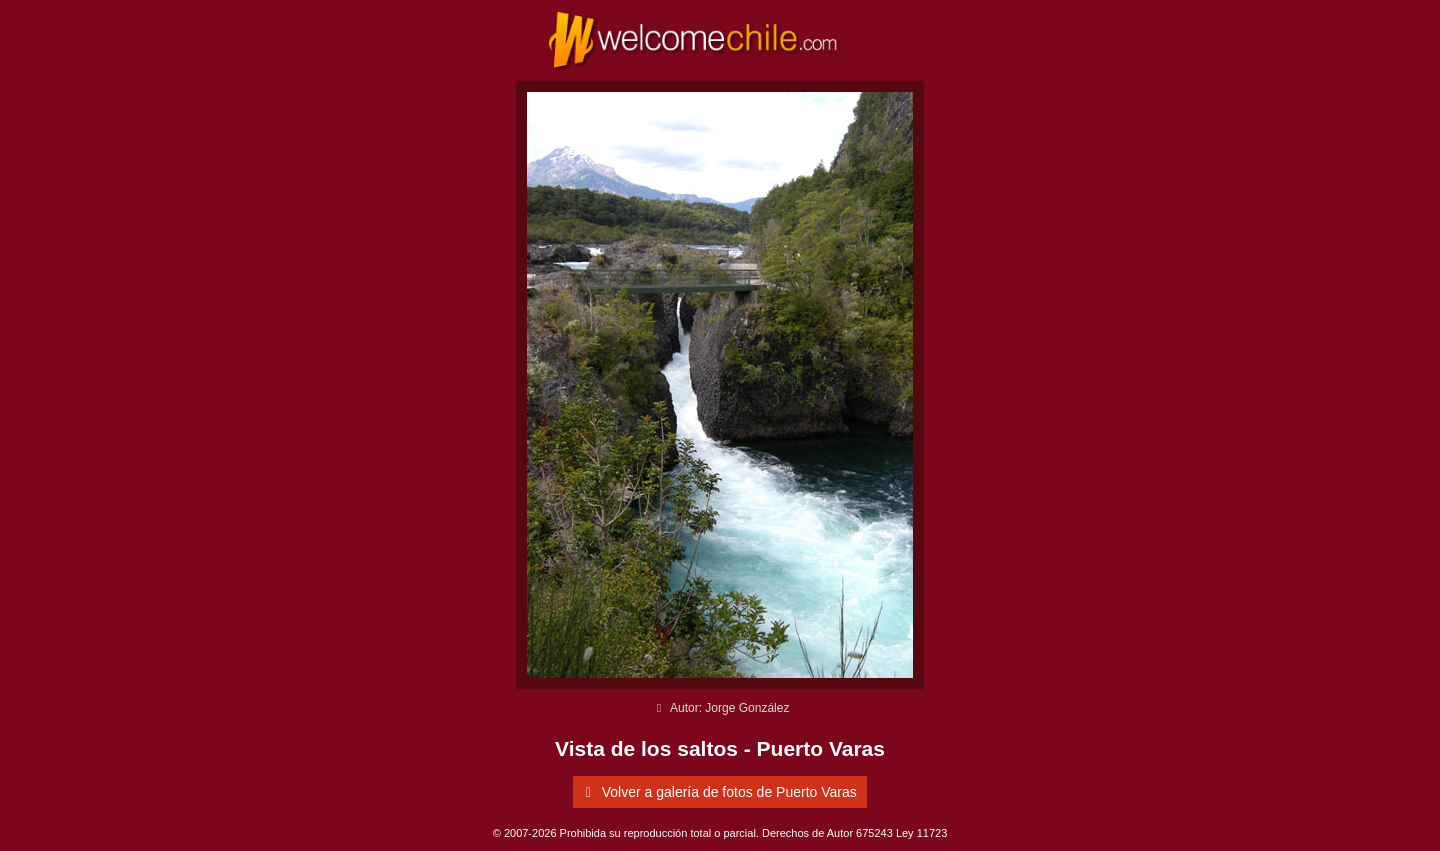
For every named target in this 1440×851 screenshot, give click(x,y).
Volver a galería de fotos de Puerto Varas (717, 792)
